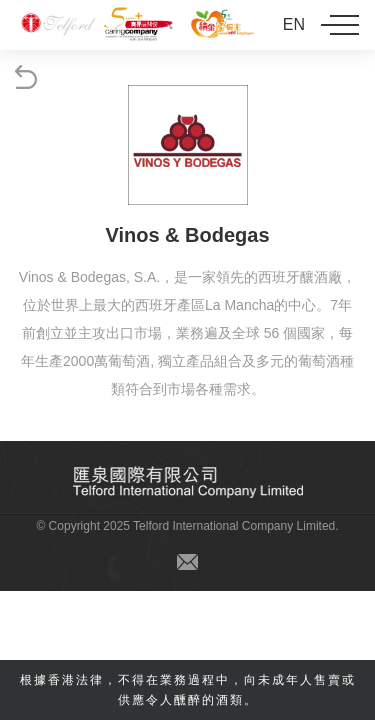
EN (294, 24)
